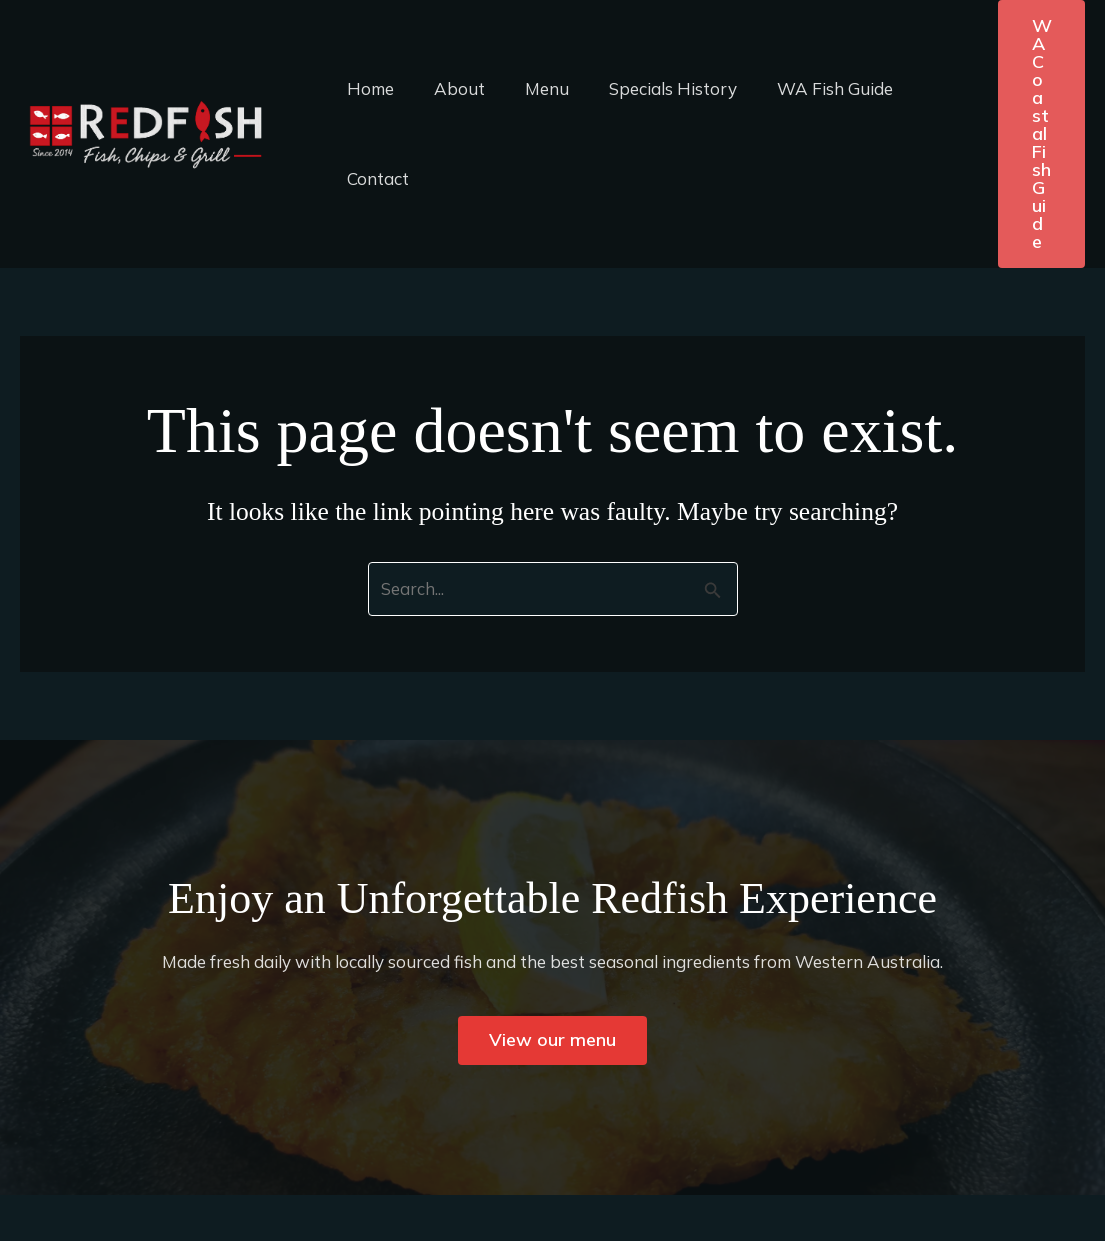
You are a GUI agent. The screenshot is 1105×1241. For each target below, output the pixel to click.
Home (367, 88)
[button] (1041, 134)
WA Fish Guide (808, 88)
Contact (375, 178)
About (450, 88)
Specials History (652, 88)
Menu (532, 88)
